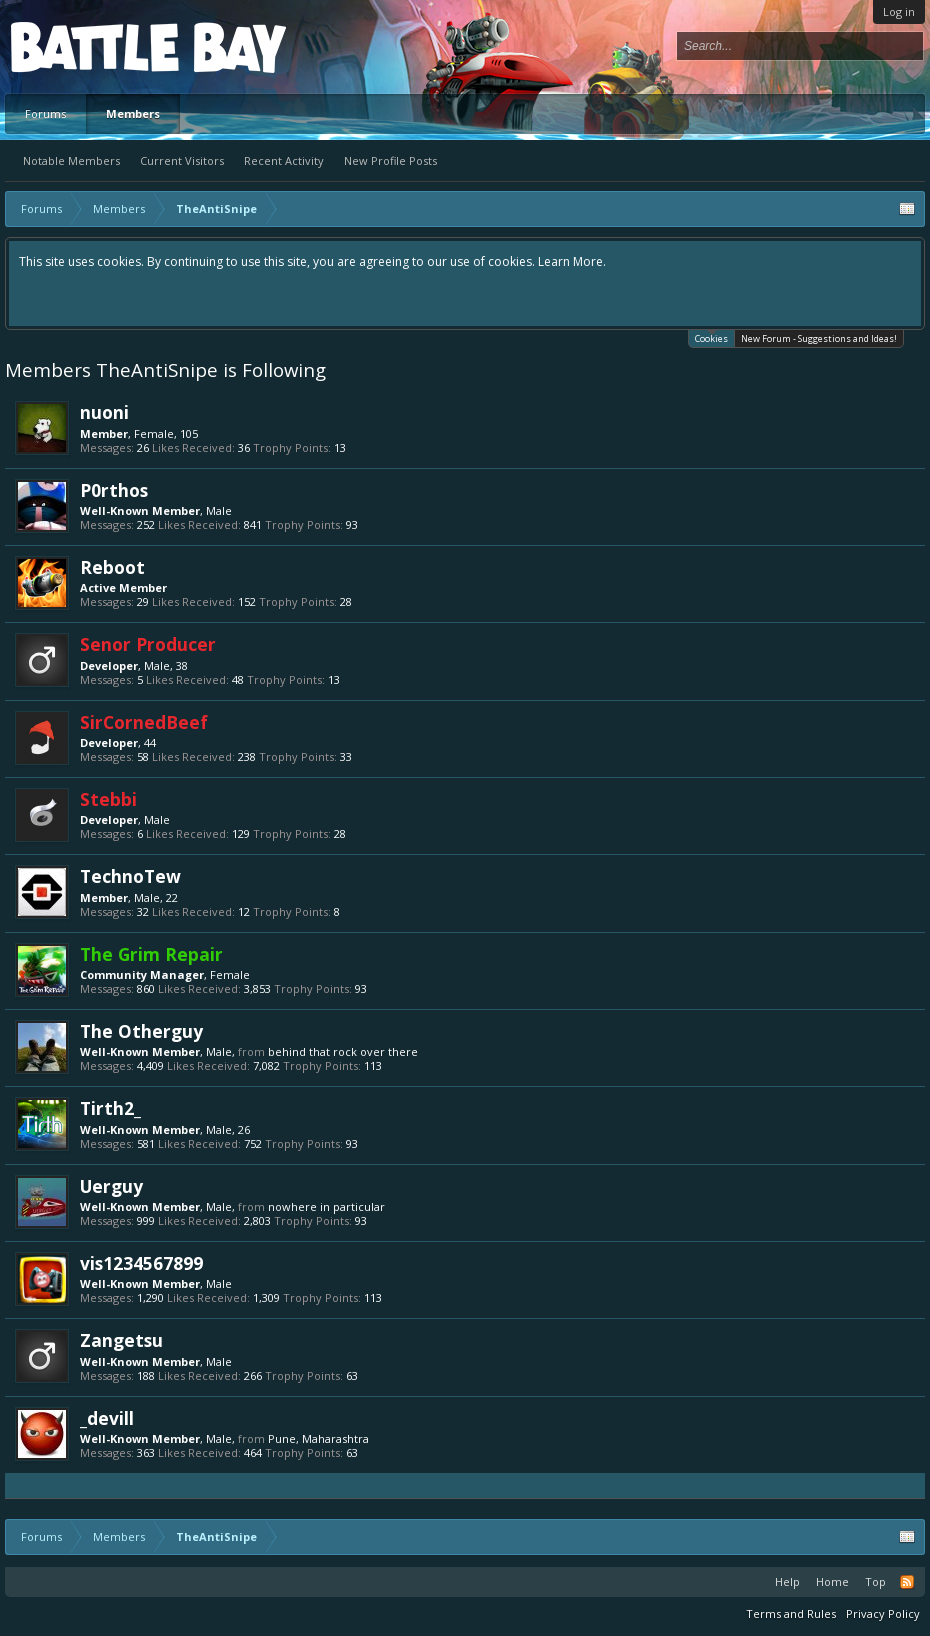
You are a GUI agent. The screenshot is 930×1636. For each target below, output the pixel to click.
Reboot (112, 567)
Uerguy (111, 1186)
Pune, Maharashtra (318, 1438)
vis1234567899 (141, 1263)
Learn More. (572, 261)
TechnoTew (130, 876)
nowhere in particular (326, 1206)
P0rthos (114, 490)
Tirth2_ (110, 1108)
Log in (899, 11)
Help (787, 1581)
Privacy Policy (883, 1613)
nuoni (104, 412)
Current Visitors (182, 160)
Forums (45, 113)
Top (875, 1581)
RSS (907, 1582)
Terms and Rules (791, 1613)
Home (832, 1581)
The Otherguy (141, 1031)
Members (133, 113)
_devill (107, 1418)
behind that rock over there (343, 1051)
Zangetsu (121, 1340)
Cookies (711, 337)
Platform (84, 46)
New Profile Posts (390, 160)
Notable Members (71, 160)
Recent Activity (284, 160)
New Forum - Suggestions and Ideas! (819, 338)
